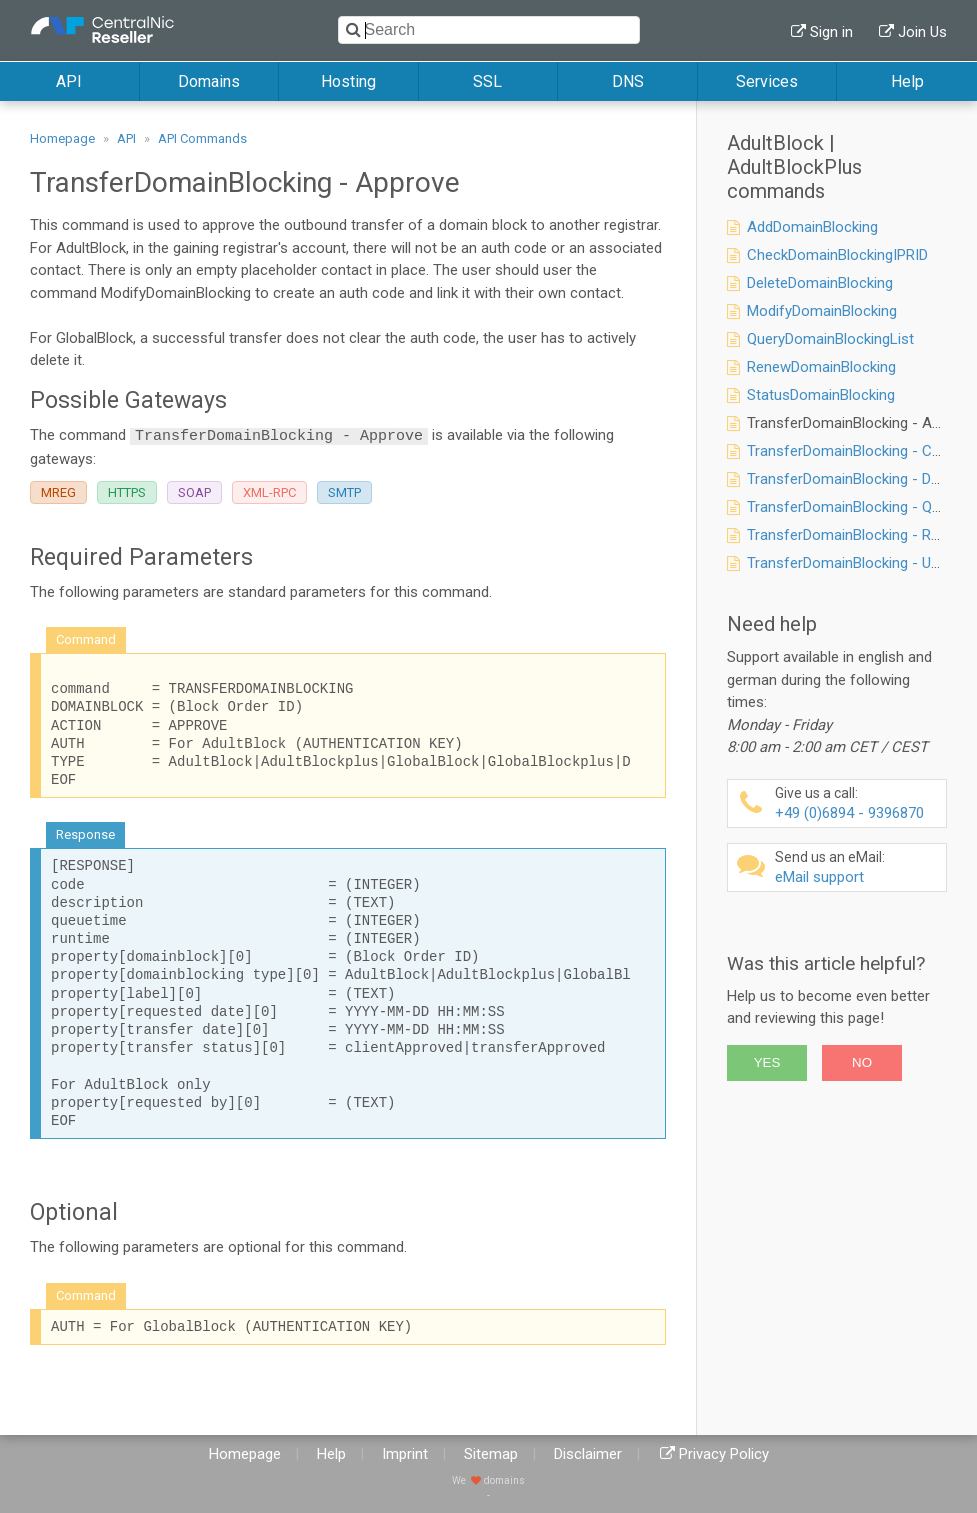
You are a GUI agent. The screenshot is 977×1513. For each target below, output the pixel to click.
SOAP (194, 492)
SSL (487, 81)
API (69, 81)
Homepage (62, 138)
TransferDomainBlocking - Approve (862, 423)
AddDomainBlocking (812, 227)
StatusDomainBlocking (821, 395)
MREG (58, 492)
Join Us (922, 32)
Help (907, 81)
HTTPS (127, 492)
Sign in (831, 32)
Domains (209, 81)
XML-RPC (269, 492)
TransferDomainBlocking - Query (853, 507)
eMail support (858, 867)
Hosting (348, 81)
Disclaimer (588, 1454)
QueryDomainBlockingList (830, 339)
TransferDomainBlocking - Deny (850, 479)
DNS (628, 81)
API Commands (202, 138)
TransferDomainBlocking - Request (861, 535)
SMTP (344, 492)
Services (767, 81)
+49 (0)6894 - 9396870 (858, 803)
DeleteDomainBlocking (820, 283)
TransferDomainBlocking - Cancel (857, 451)
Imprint (405, 1454)
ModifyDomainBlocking (822, 311)
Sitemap (491, 1454)
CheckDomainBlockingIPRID (837, 255)
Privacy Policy (724, 1454)
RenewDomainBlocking (821, 367)
